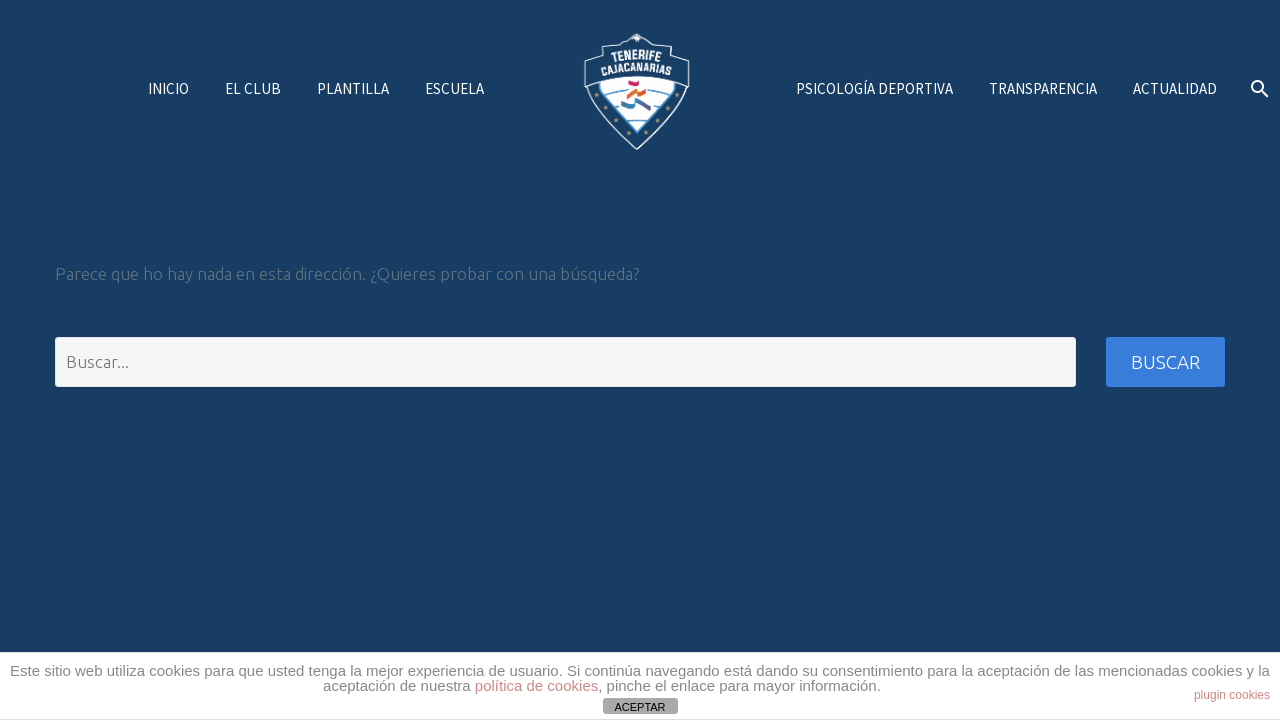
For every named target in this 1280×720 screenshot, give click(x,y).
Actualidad (1175, 88)
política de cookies (536, 685)
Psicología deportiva (874, 88)
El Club (253, 88)
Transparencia (1043, 88)
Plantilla (353, 88)
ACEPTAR (639, 707)
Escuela (454, 88)
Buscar (1165, 362)
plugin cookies (1232, 695)
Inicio (168, 88)
